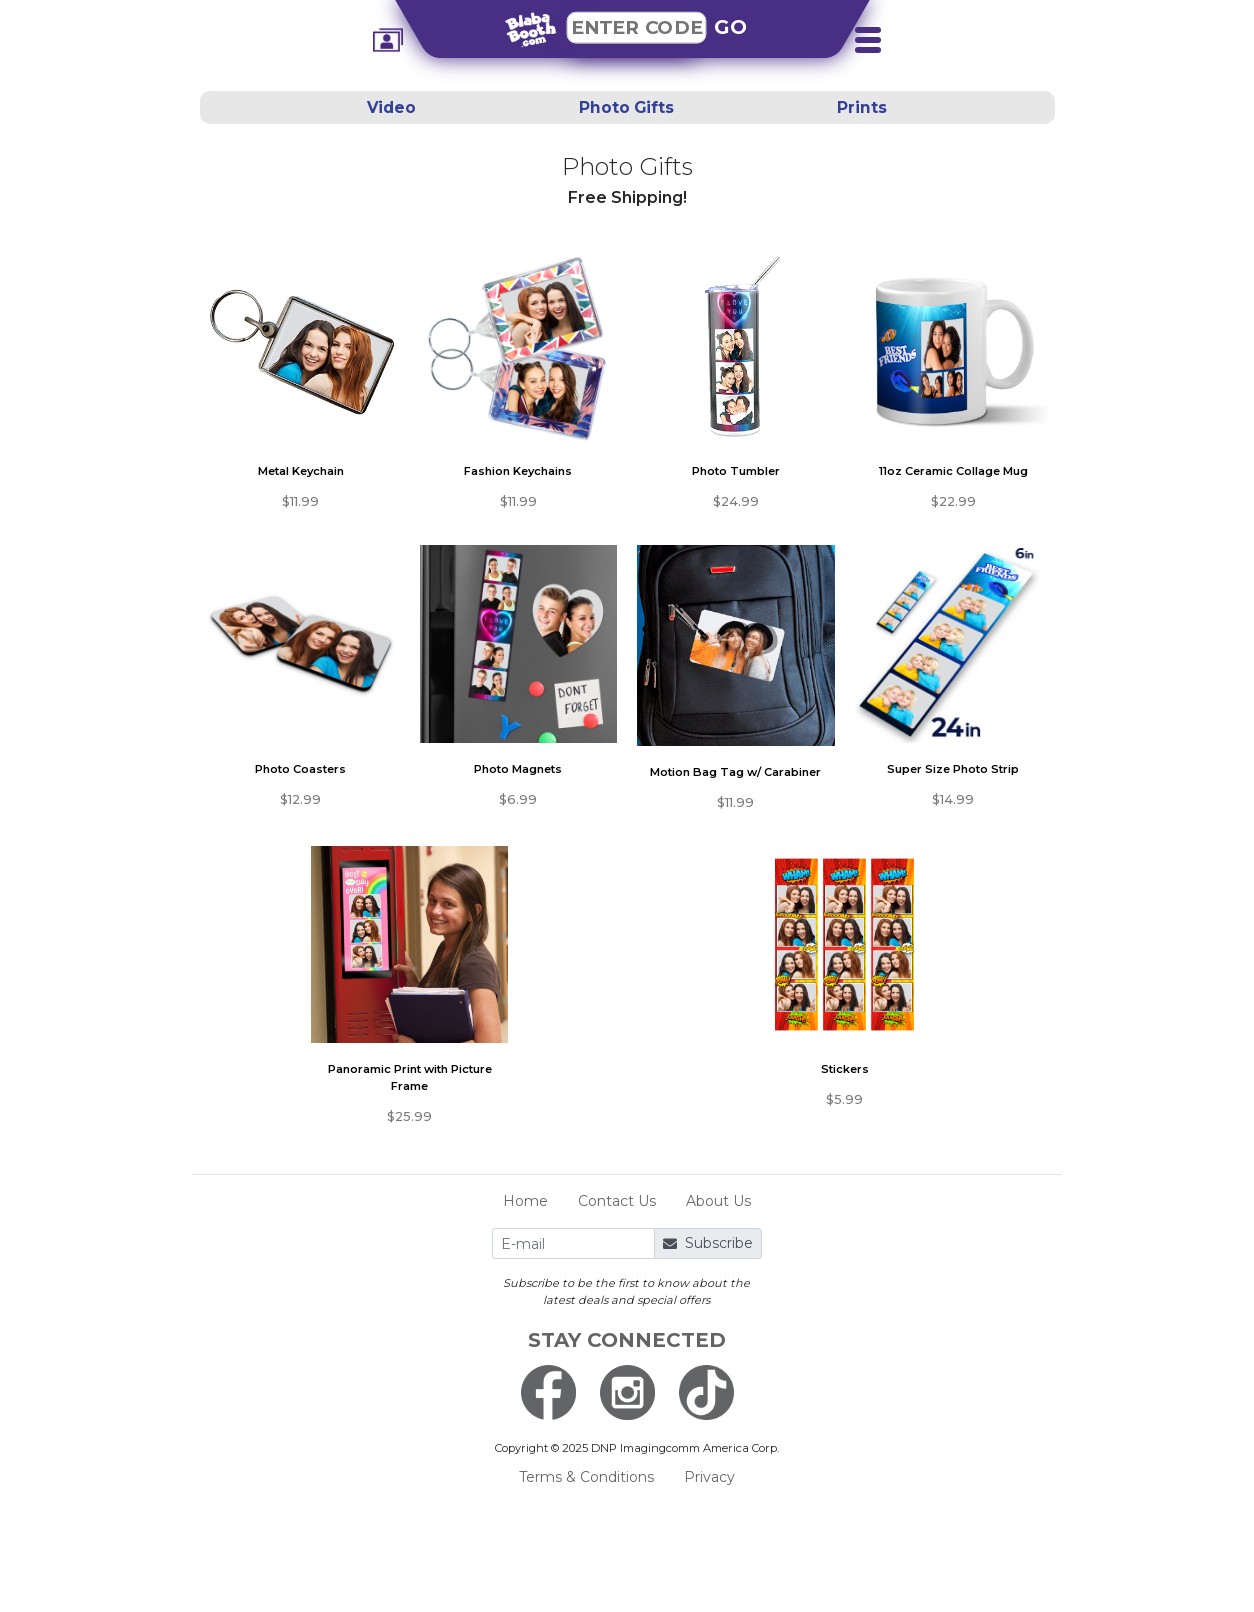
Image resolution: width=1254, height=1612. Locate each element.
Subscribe (708, 1243)
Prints (862, 107)
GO (731, 27)
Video (391, 107)
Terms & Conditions (586, 1477)
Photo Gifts (626, 107)
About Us (718, 1201)
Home (525, 1201)
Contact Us (617, 1201)
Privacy (709, 1477)
